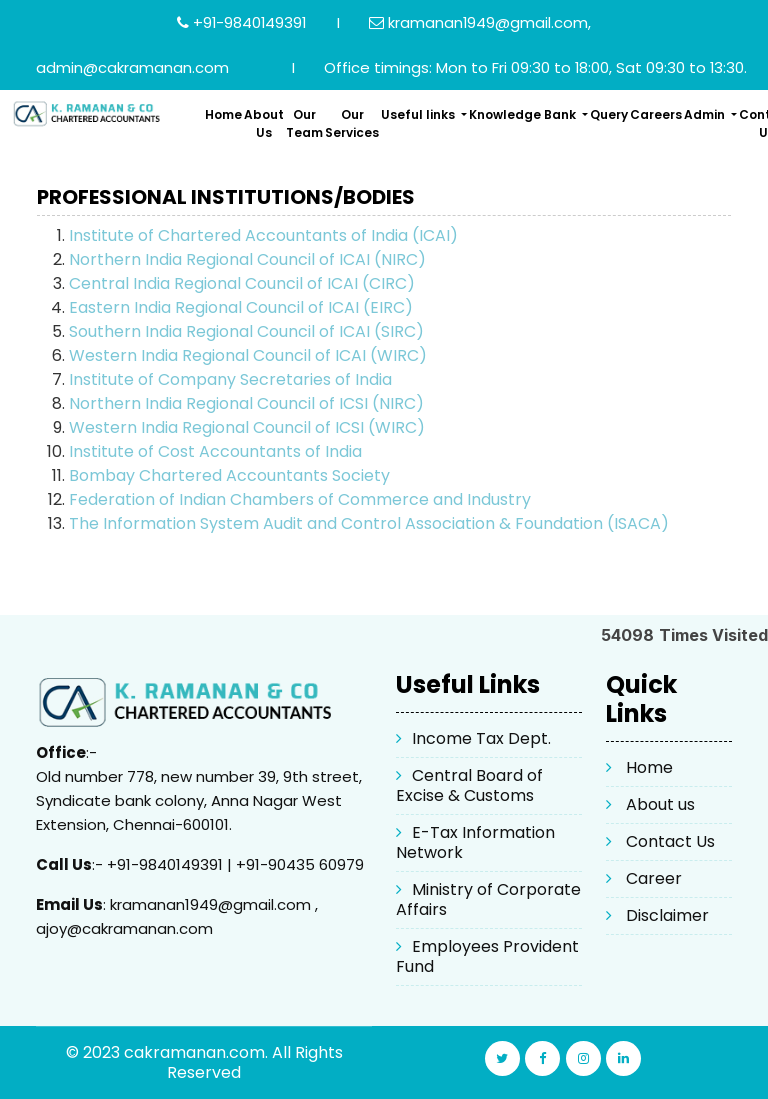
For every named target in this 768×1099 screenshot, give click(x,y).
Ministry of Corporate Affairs (488, 899)
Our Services (352, 123)
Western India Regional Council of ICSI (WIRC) (247, 427)
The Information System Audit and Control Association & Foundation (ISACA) (369, 523)
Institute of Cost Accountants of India (215, 451)
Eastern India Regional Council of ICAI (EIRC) (241, 307)
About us (660, 804)
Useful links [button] (419, 114)
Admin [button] (706, 114)
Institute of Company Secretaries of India (230, 379)
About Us (264, 123)
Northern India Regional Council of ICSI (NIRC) (246, 403)
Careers (656, 114)
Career (654, 878)
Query (609, 114)
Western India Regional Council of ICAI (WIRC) (248, 355)
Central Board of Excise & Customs (469, 785)
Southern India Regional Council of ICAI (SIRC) (246, 331)
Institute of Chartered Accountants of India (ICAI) (263, 235)
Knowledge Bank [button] (524, 114)
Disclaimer (667, 915)
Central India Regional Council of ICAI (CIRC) (242, 283)
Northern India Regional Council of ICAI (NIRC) (247, 259)
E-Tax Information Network (475, 842)
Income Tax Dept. (481, 738)
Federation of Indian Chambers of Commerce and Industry (300, 499)
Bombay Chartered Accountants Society (229, 475)
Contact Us (670, 841)
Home (223, 114)
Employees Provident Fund (487, 956)
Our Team (304, 123)
